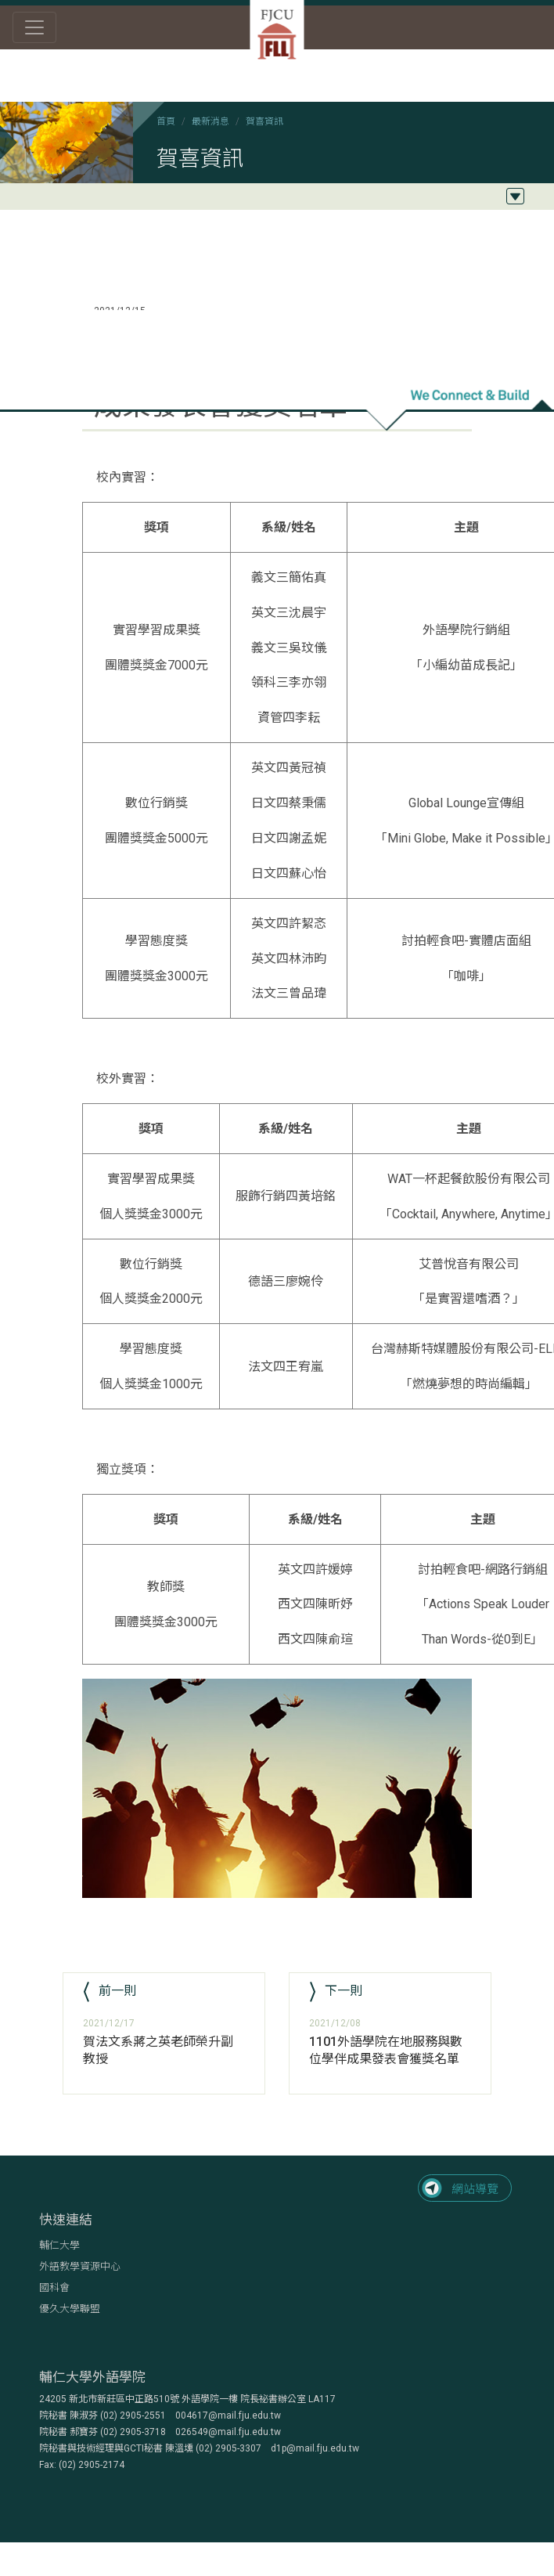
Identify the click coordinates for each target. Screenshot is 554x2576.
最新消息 (210, 121)
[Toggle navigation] (34, 27)
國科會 (54, 2287)
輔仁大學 (59, 2245)
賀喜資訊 (264, 121)
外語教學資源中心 (80, 2266)
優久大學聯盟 (69, 2308)
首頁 (165, 121)
